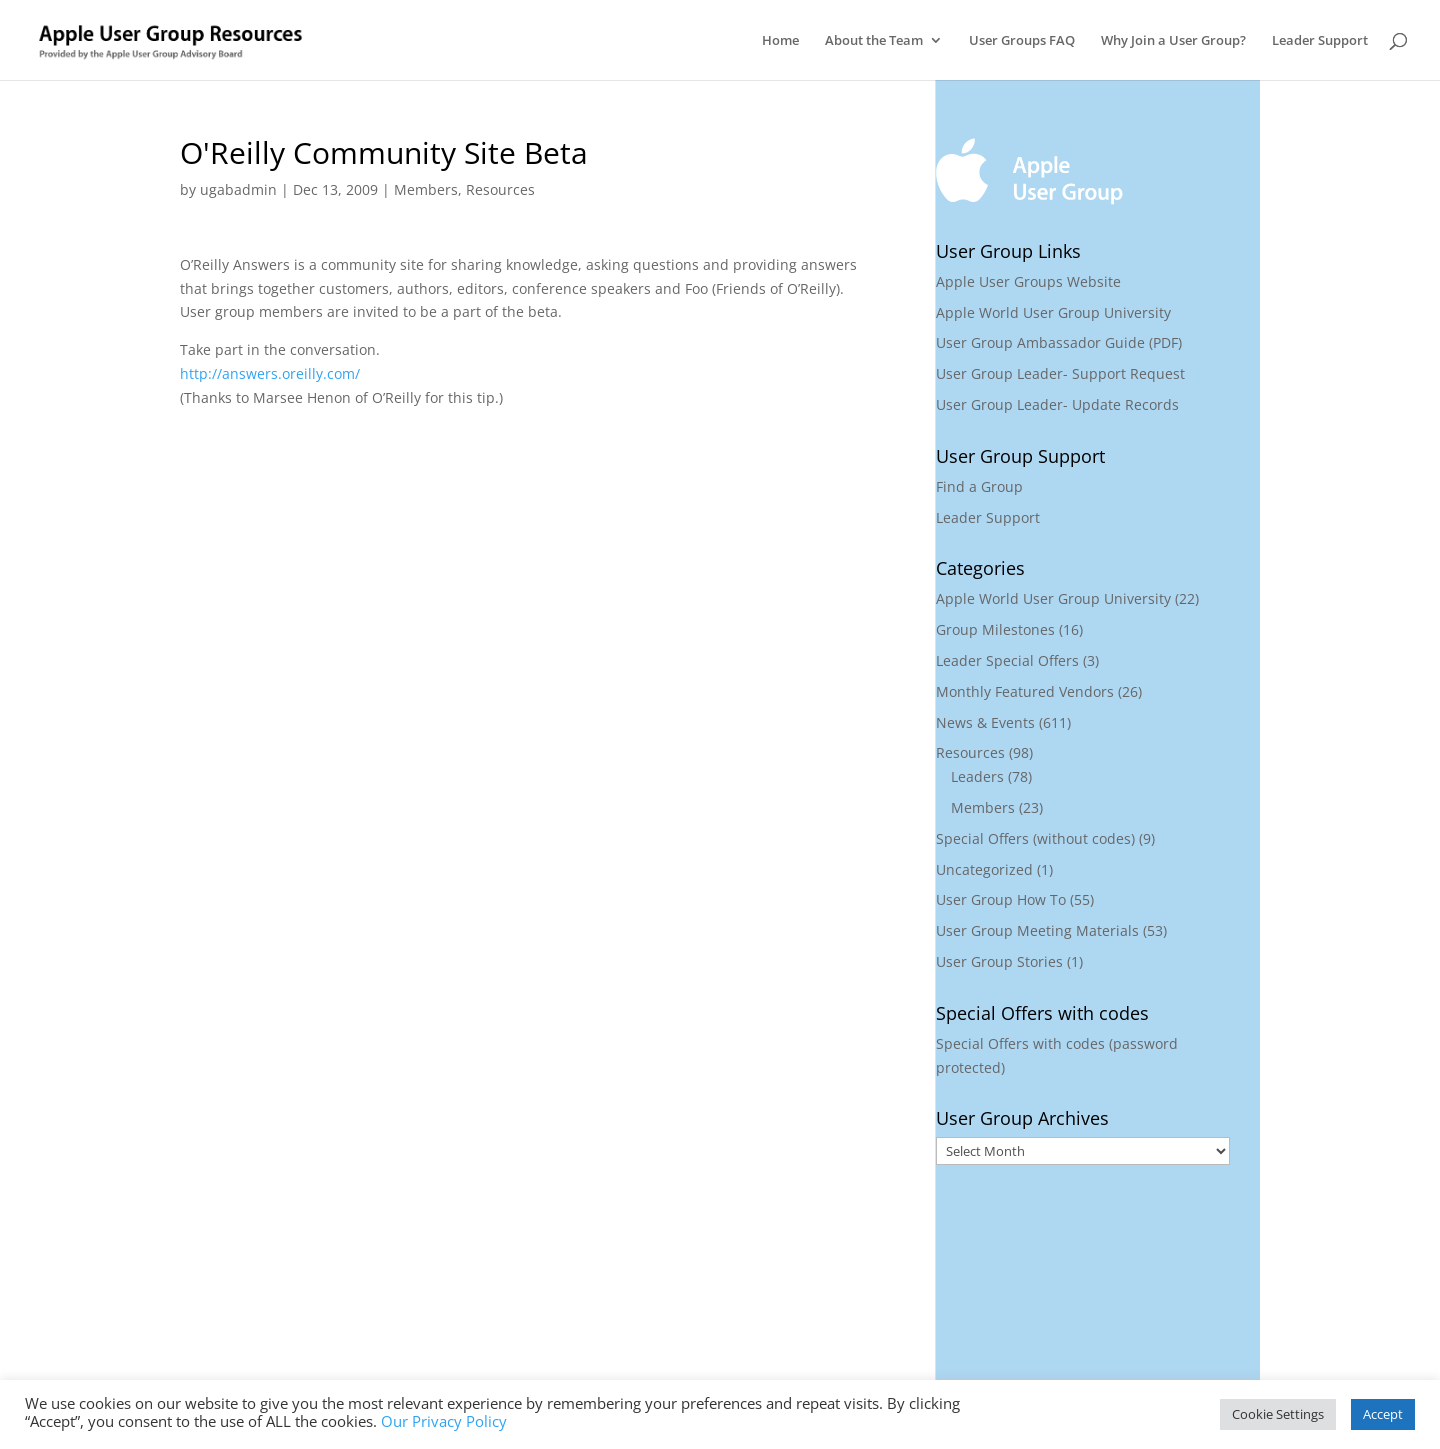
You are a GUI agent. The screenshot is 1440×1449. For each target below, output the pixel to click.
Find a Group (979, 486)
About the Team (874, 41)
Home (780, 41)
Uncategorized (984, 869)
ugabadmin (238, 189)
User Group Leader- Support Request (1060, 373)
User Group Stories (999, 961)
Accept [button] (1383, 1414)
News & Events (985, 722)
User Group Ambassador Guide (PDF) (1059, 342)
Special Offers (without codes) (1035, 838)
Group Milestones (995, 629)
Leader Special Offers (1007, 660)
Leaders (977, 776)
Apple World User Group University (1053, 312)
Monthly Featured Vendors (1025, 691)
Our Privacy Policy (444, 1421)
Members (426, 189)
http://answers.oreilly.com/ (270, 373)
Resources (500, 189)
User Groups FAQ (1022, 41)
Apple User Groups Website (1028, 281)
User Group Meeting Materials (1037, 930)
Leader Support (1320, 41)
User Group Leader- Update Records (1057, 404)
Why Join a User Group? (1173, 41)
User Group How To (1001, 899)
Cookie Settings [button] (1278, 1414)
